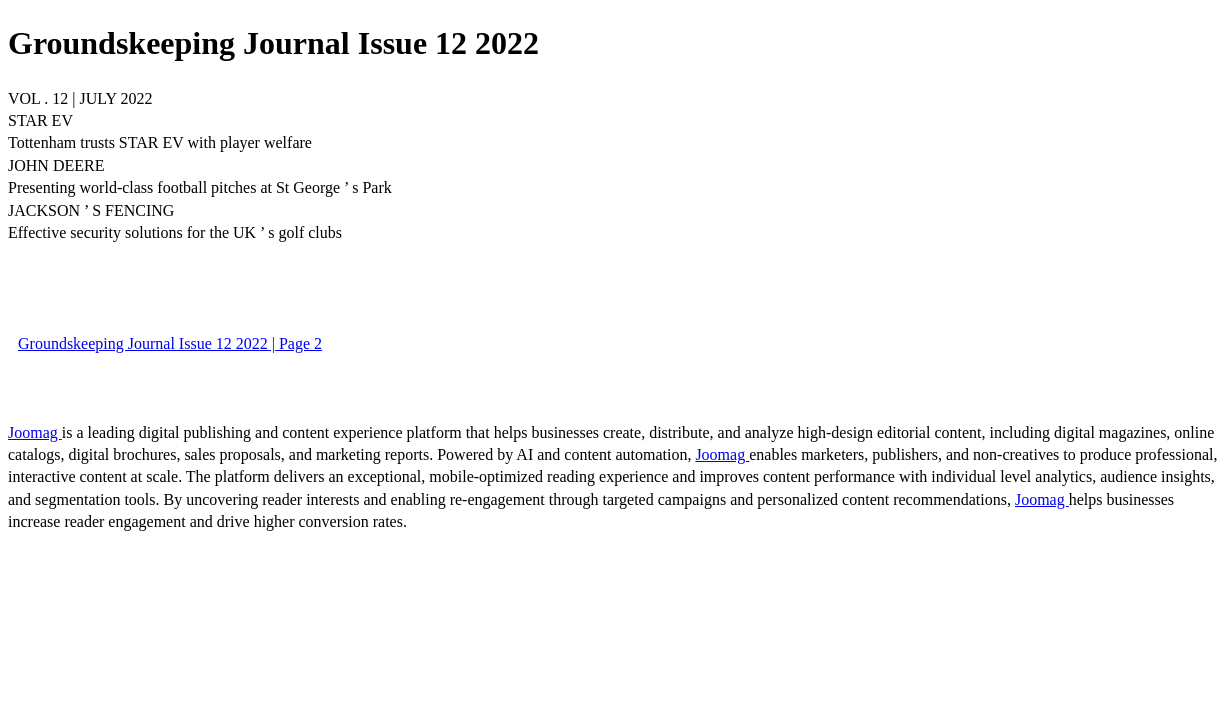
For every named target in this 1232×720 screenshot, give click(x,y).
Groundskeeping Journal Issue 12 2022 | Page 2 (170, 343)
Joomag (35, 432)
